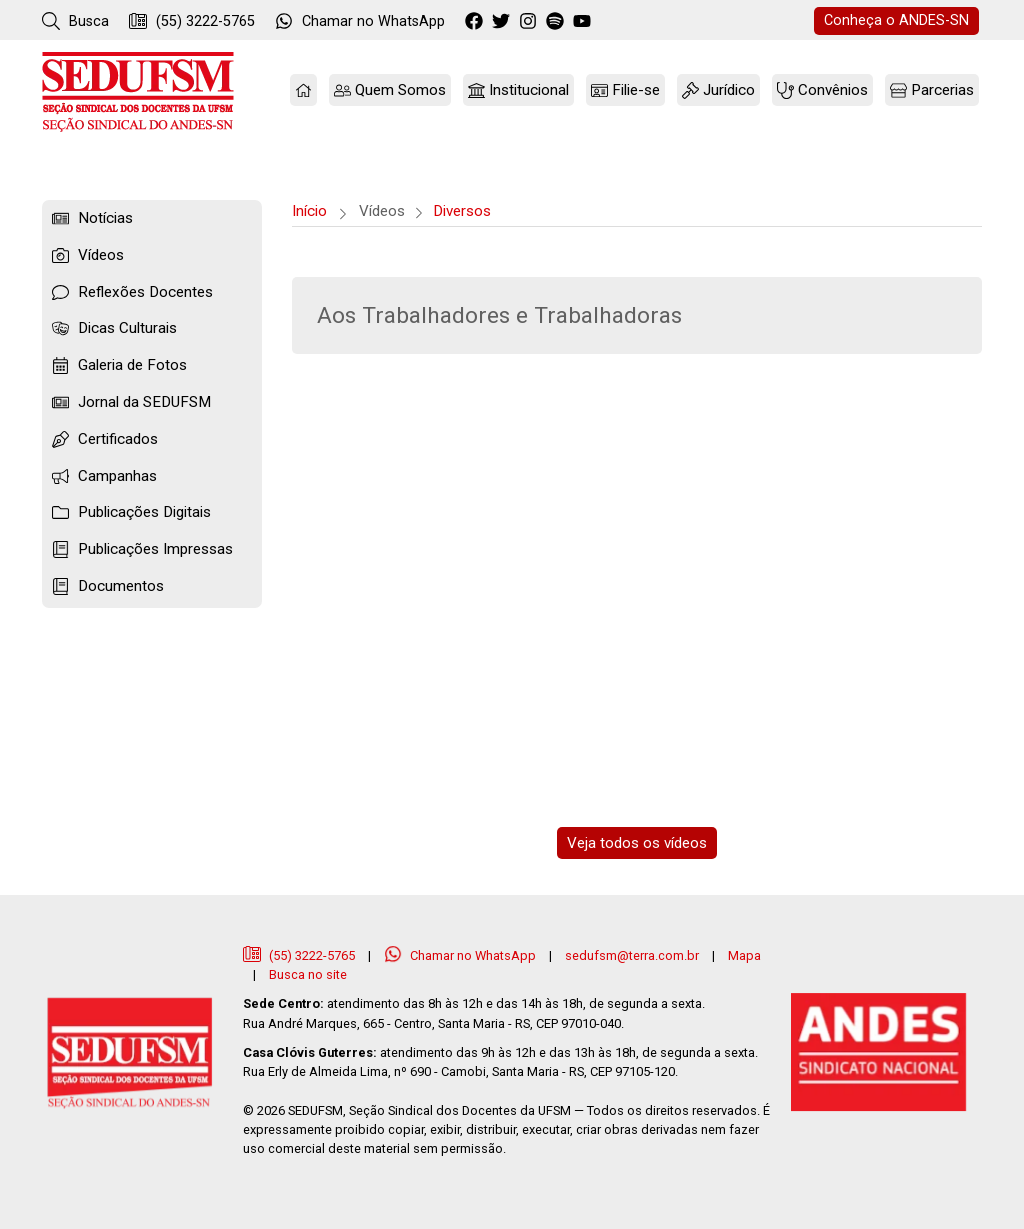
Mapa (744, 955)
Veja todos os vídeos (637, 843)
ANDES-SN (896, 20)
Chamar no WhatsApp (461, 955)
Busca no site (308, 974)
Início (309, 211)
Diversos (462, 211)
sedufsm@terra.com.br (632, 955)
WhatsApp (360, 21)
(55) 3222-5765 (192, 21)
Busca (75, 21)
